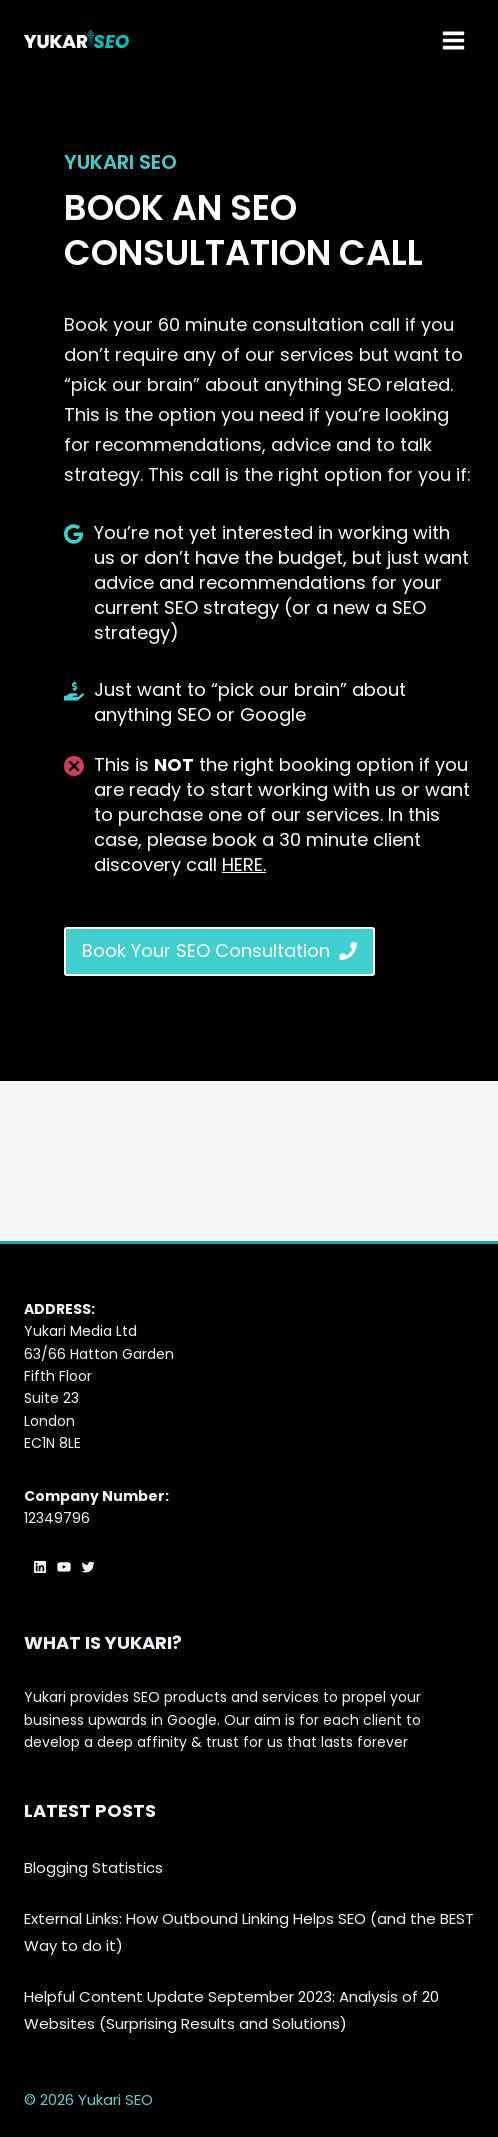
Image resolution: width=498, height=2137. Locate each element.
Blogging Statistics (93, 1867)
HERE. (244, 864)
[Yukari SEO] (76, 40)
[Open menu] (453, 40)
